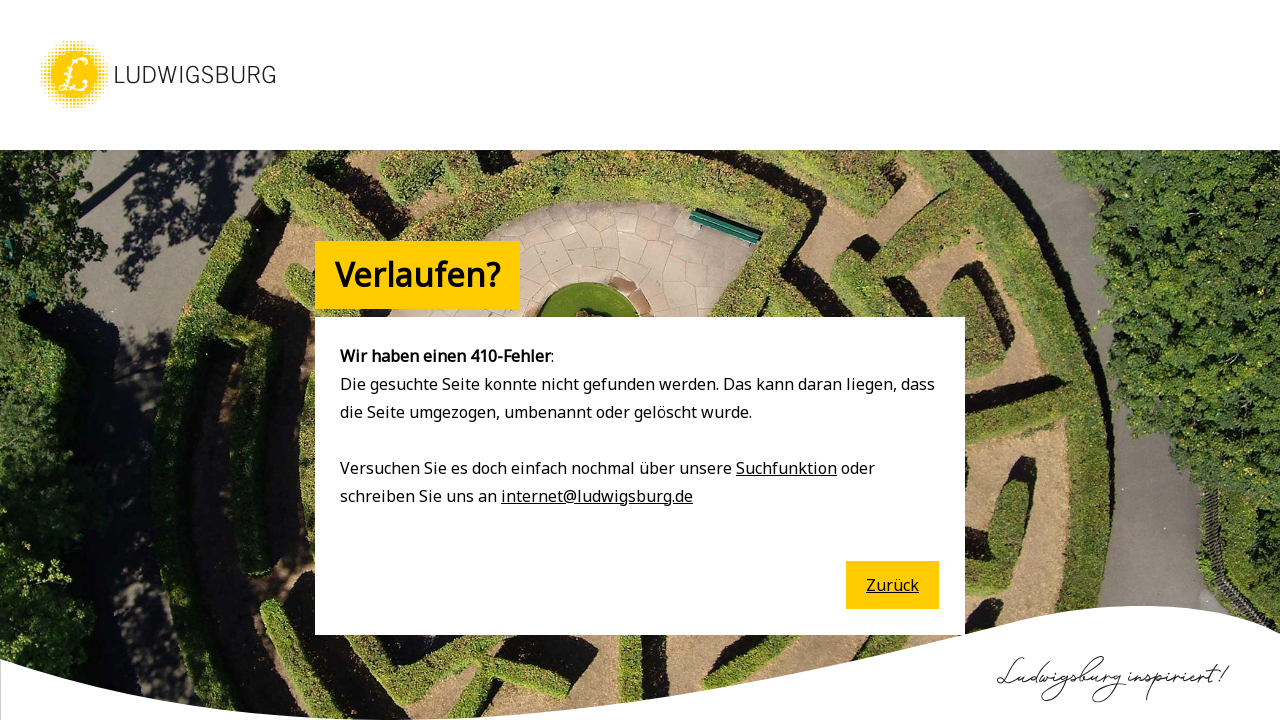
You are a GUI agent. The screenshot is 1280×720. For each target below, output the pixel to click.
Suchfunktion (786, 468)
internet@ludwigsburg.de (597, 496)
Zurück (892, 585)
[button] (158, 110)
